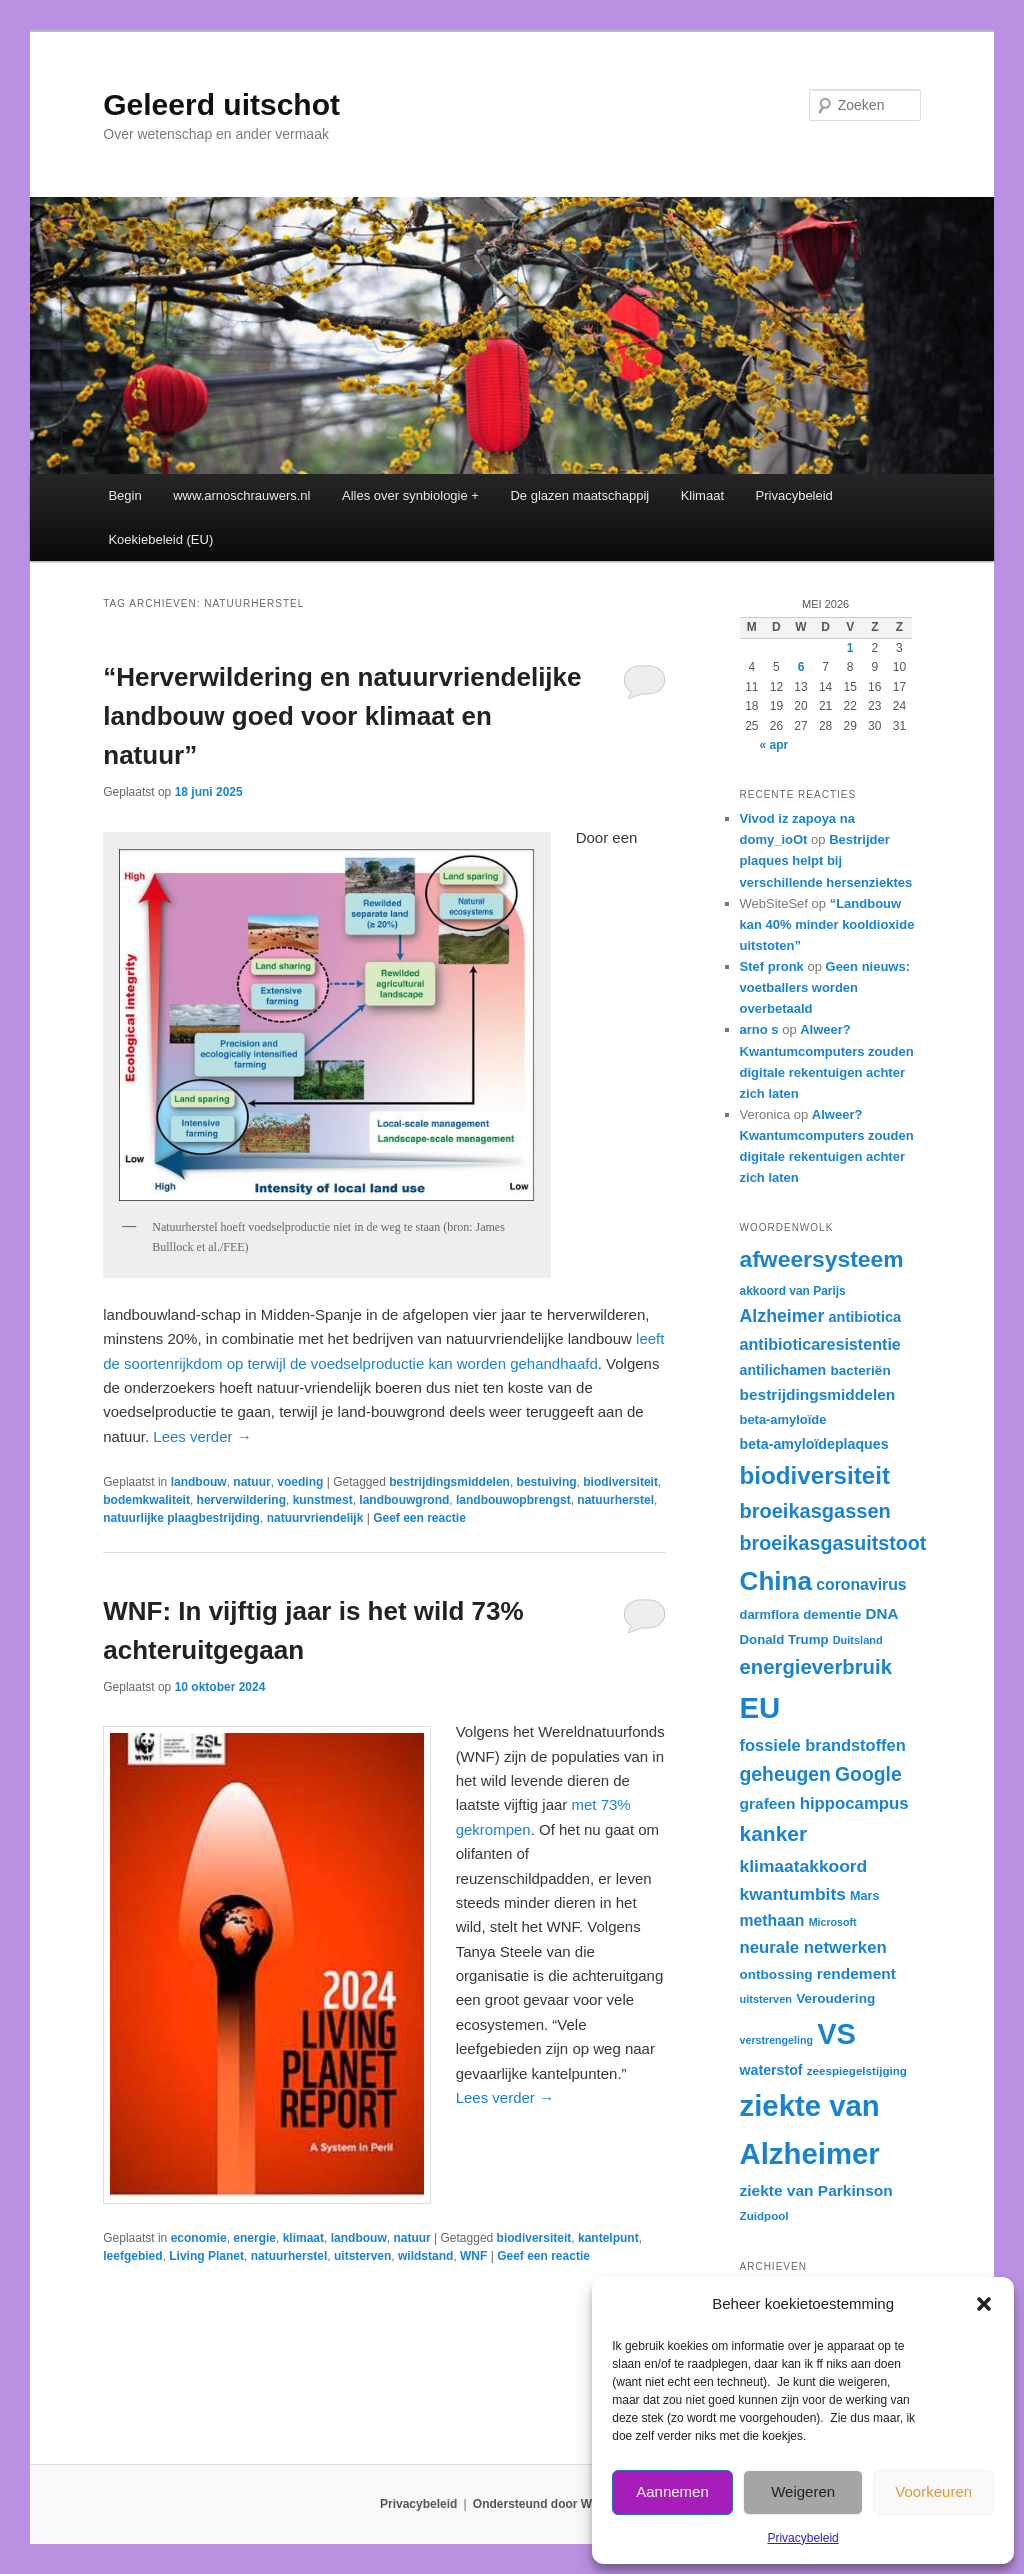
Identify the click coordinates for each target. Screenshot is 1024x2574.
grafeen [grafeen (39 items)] (768, 1803)
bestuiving (547, 1482)
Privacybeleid (802, 2538)
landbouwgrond (404, 1500)
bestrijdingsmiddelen (449, 1482)
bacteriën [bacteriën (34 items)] (860, 1370)
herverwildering (241, 1500)
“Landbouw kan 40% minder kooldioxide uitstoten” (827, 924)
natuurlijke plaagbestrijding (181, 1518)
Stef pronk (772, 966)
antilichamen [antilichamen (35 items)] (783, 1370)
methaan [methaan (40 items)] (772, 1920)
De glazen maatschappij (579, 495)
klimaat (303, 2238)
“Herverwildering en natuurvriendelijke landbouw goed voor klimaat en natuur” (342, 716)
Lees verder (202, 1436)
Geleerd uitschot (221, 104)
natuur (251, 1482)
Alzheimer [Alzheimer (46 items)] (782, 1316)
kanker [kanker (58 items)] (774, 1833)
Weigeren (803, 2491)
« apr (774, 745)
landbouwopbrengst (513, 1500)
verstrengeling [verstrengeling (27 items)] (776, 2040)
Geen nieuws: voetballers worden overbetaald (825, 987)
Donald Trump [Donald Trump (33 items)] (784, 1639)
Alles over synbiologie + (410, 495)
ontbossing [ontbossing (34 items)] (776, 1974)
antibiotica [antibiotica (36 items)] (864, 1317)
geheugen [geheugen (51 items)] (785, 1774)
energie (254, 2238)
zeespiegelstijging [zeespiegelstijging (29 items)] (857, 2070)
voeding (300, 1482)
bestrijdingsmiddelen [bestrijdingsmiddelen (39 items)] (818, 1394)
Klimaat (702, 495)
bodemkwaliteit (146, 1500)
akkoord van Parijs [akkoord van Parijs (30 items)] (793, 1291)
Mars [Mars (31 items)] (864, 1896)
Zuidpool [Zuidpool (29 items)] (764, 2215)
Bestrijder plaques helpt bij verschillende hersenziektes (826, 860)
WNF (473, 2256)
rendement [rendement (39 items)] (856, 1973)
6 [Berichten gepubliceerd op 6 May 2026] (801, 667)
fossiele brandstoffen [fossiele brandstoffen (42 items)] (823, 1745)
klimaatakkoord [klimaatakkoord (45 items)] (804, 1866)
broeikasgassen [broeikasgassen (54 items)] (815, 1511)
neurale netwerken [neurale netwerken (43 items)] (813, 1947)
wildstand (425, 2256)
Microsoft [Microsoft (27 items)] (833, 1922)
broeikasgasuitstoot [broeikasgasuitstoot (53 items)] (833, 1543)
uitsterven (362, 2256)
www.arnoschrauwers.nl (241, 495)
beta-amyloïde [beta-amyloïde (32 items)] (783, 1419)
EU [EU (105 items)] (760, 1707)
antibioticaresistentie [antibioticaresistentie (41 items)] (820, 1344)
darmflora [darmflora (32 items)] (770, 1614)
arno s (759, 1029)
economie (199, 2238)
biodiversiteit (620, 1482)
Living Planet (206, 2256)
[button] (984, 2304)
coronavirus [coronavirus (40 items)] (861, 1584)
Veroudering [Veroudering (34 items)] (835, 1998)
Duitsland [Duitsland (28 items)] (858, 1640)
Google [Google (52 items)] (868, 1774)
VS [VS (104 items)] (836, 2034)
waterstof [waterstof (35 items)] (771, 2070)
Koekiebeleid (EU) (160, 539)
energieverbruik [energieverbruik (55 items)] (816, 1667)
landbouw (199, 1482)
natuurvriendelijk (315, 1518)
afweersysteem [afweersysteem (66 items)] (822, 1259)
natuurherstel (615, 1500)
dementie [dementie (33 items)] (832, 1614)
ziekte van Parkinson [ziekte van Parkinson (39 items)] (816, 2190)
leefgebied (132, 2256)
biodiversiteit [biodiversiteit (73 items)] (815, 1475)
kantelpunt (608, 2238)
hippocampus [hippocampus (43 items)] (854, 1803)
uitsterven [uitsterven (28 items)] (766, 1999)
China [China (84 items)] (776, 1581)
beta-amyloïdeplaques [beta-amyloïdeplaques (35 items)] (814, 1444)
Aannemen (672, 2491)
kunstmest (323, 1500)
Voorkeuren (933, 2491)
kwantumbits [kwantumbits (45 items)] (793, 1894)
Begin (124, 495)
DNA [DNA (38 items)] (882, 1613)
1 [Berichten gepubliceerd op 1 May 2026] (850, 648)
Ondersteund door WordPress (558, 2504)
